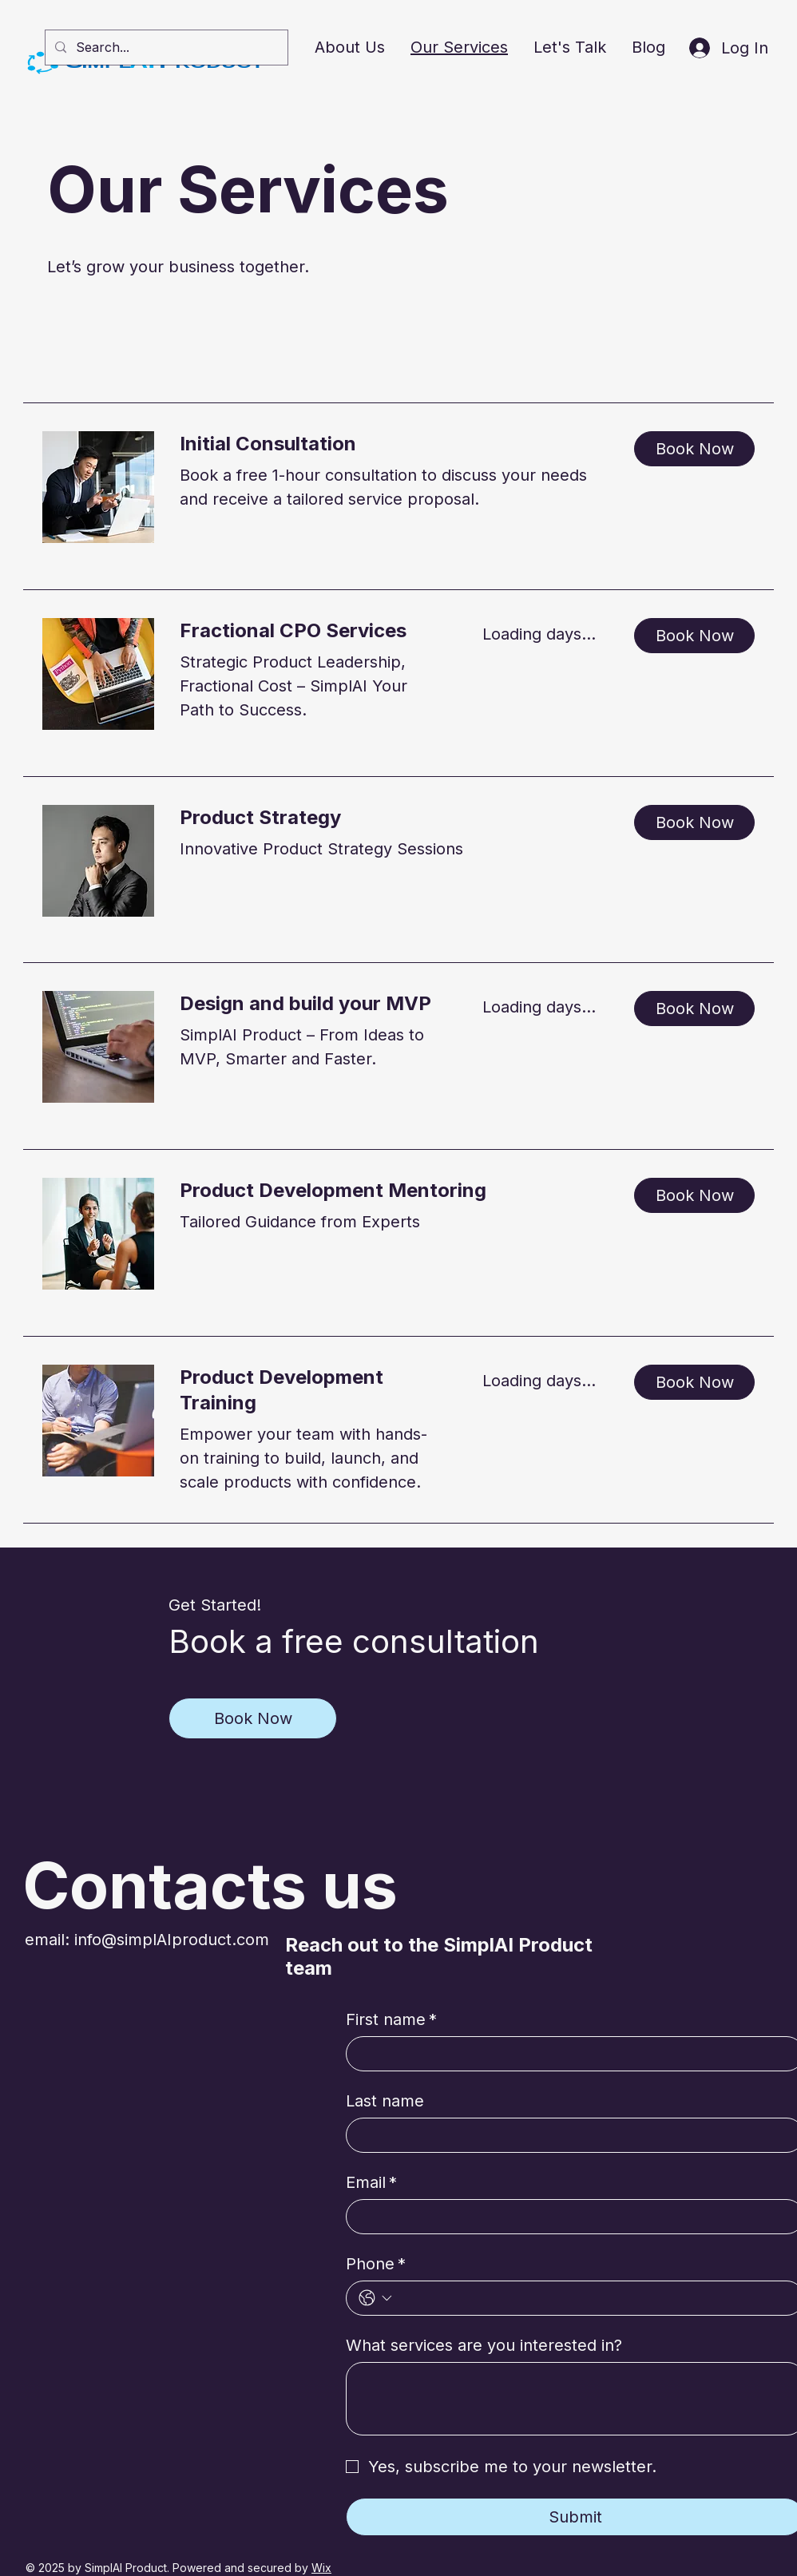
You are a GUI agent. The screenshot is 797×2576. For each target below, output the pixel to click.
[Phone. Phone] (594, 2298)
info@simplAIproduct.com (171, 1939)
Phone (376, 2263)
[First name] (570, 2054)
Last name (385, 2100)
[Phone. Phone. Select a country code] (375, 2298)
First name (391, 2019)
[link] (394, 444)
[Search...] (165, 47)
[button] (694, 448)
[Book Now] (253, 1718)
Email (371, 2182)
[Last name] (570, 2135)
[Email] (570, 2216)
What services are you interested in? (484, 2345)
